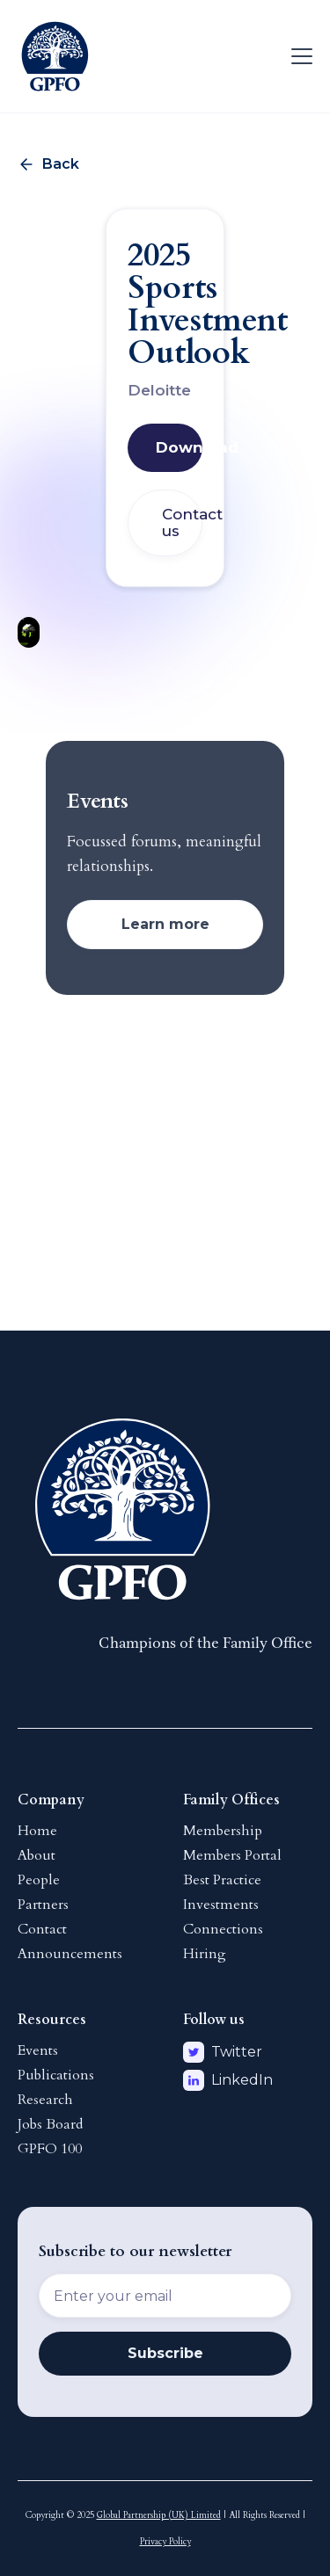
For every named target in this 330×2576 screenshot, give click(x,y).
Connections (223, 1929)
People (39, 1880)
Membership (222, 1830)
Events (38, 2050)
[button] (298, 56)
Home (37, 1830)
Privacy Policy (165, 2542)
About (36, 1855)
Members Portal (232, 1855)
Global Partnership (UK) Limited (159, 2515)
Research (45, 2099)
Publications (56, 2075)
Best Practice (222, 1880)
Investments (221, 1904)
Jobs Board (50, 2124)
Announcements (70, 1953)
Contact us (182, 522)
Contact (42, 1929)
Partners (43, 1904)
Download (179, 447)
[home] (55, 56)
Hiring (204, 1953)
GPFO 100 (50, 2149)
